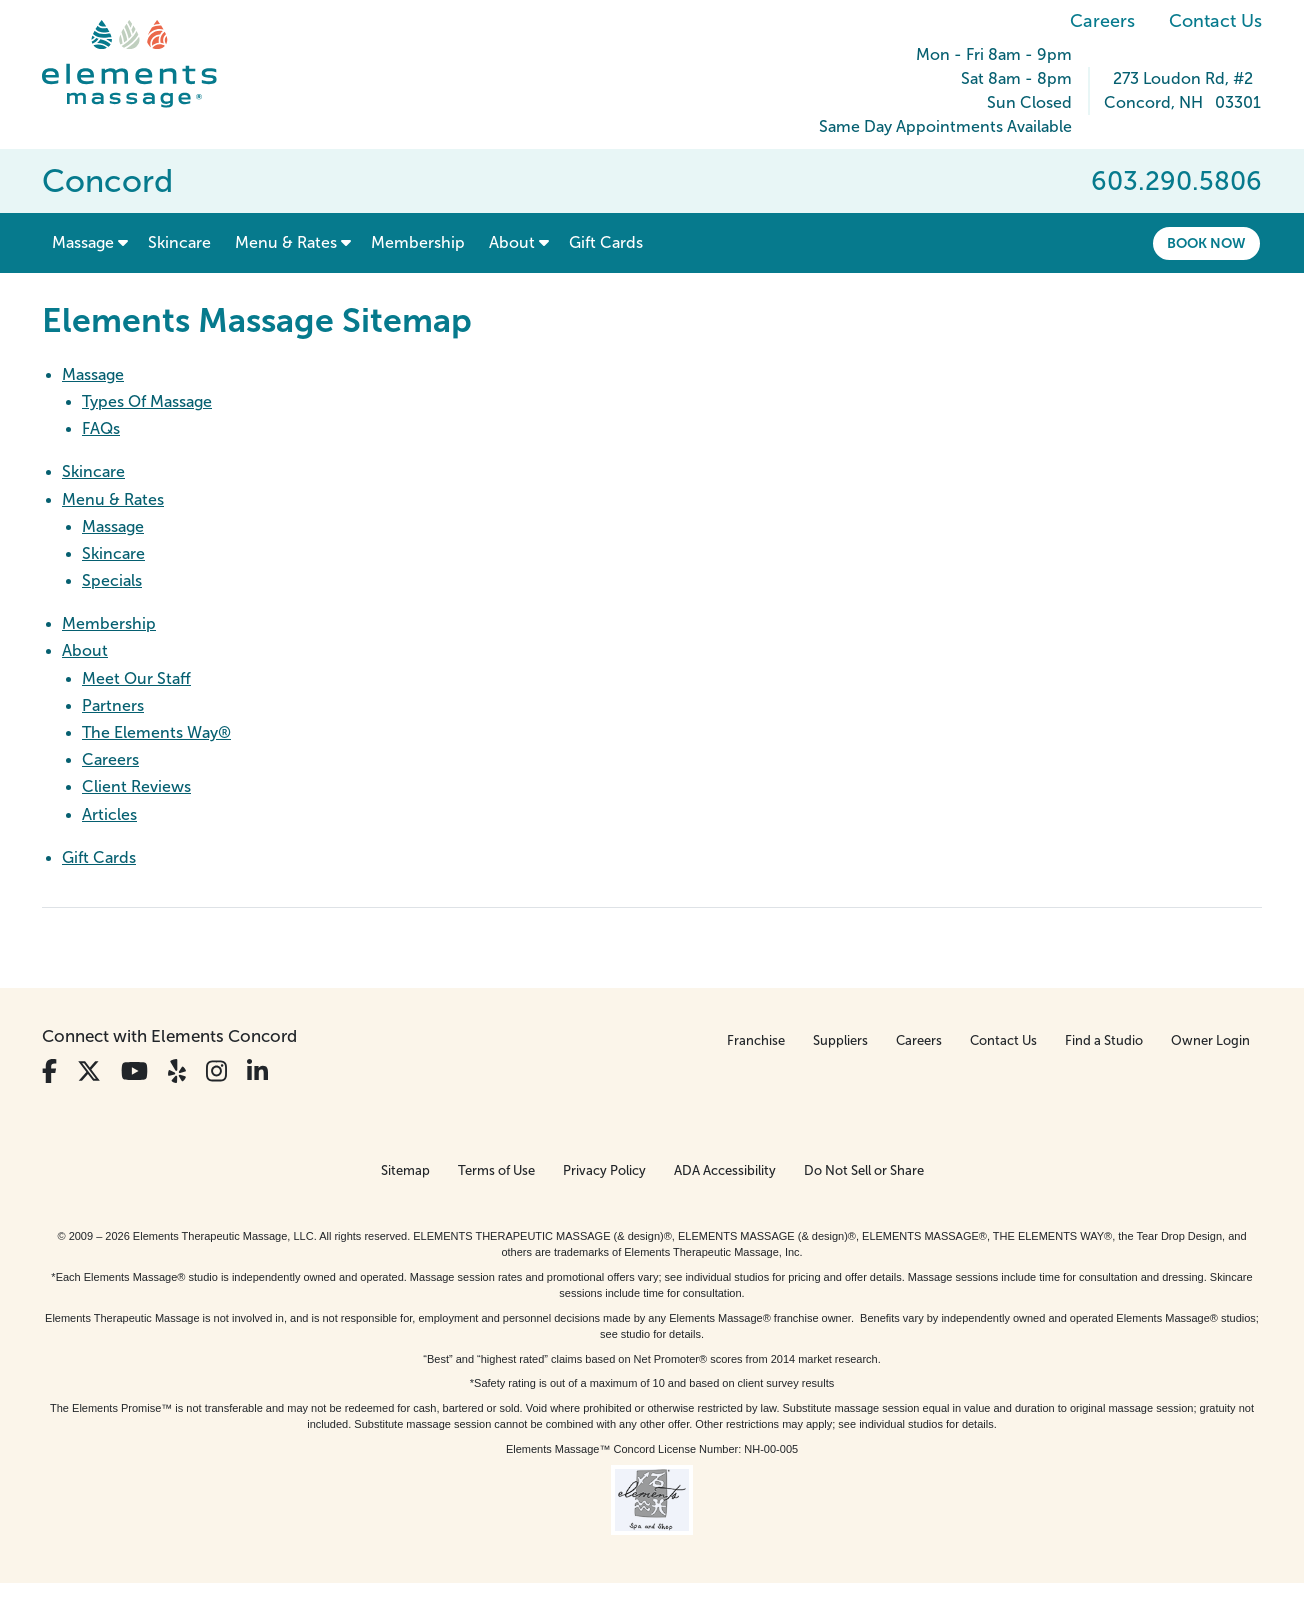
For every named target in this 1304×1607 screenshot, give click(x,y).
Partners (113, 705)
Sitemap (405, 1170)
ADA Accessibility (725, 1170)
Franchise (756, 1040)
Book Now (1206, 243)
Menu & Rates (113, 499)
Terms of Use (496, 1170)
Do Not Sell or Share (864, 1170)
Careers (1102, 21)
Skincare (93, 471)
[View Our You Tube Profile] (134, 1071)
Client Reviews (136, 786)
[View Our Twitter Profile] (89, 1071)
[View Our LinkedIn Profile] (257, 1071)
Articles (109, 814)
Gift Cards (99, 857)
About (85, 650)
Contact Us (1215, 21)
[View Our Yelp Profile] (177, 1071)
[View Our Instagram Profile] (216, 1071)
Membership (109, 623)
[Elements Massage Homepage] (144, 64)
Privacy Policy (604, 1170)
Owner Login (1210, 1040)
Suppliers (840, 1040)
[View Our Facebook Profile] (49, 1071)
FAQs (101, 428)
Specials (112, 580)
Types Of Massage (147, 401)
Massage (93, 374)
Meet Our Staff (136, 678)
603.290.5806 (1176, 181)
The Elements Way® (156, 732)
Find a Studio (1104, 1040)
